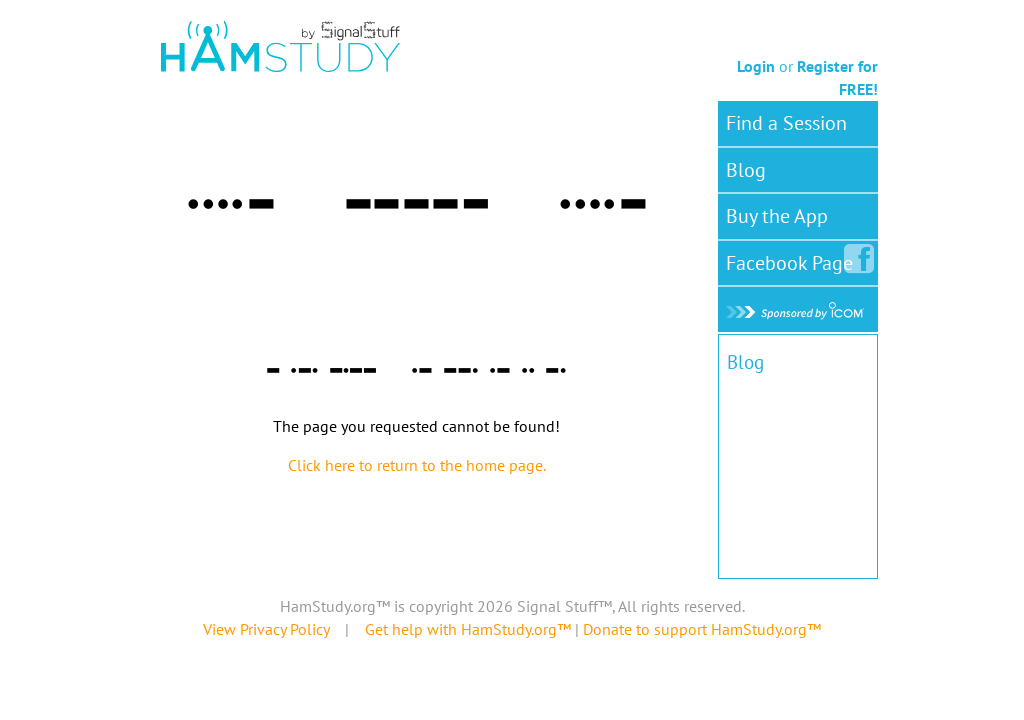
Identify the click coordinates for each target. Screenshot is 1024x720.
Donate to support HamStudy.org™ (702, 629)
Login (756, 66)
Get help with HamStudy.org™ (468, 629)
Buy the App (777, 216)
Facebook (793, 259)
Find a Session (786, 123)
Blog (746, 170)
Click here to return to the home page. (417, 465)
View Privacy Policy (266, 629)
